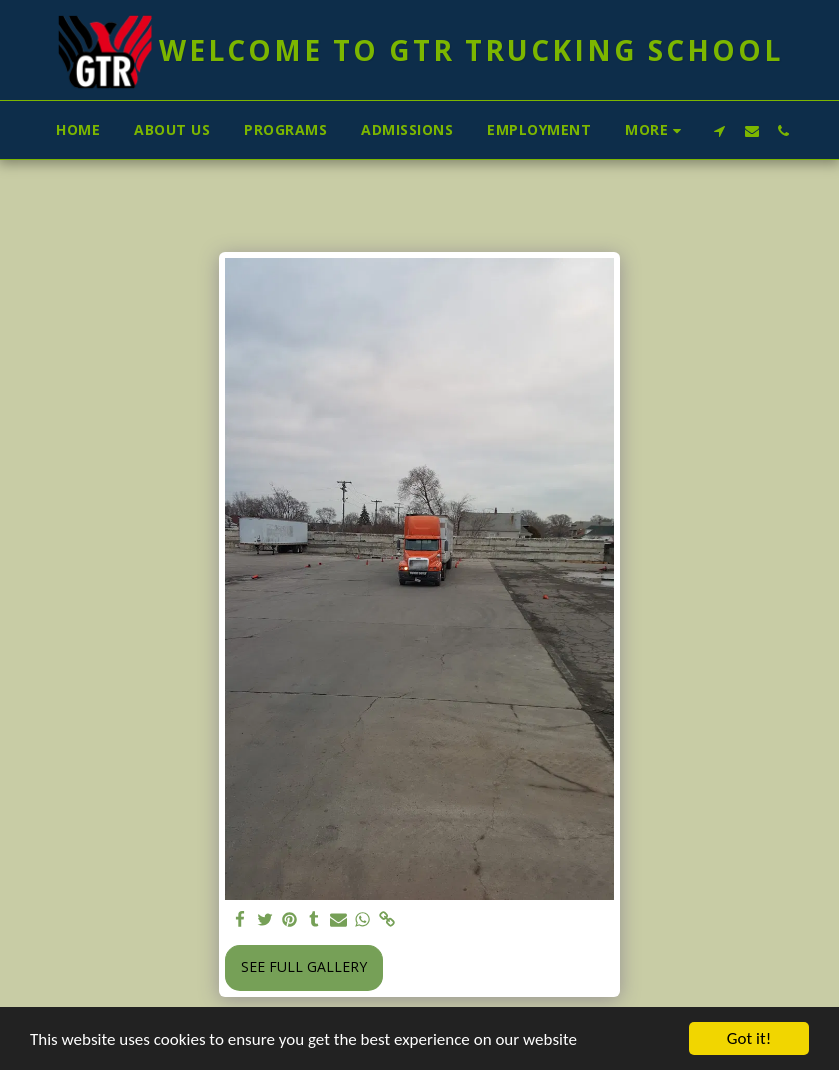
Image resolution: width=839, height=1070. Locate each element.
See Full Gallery (304, 966)
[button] (720, 130)
